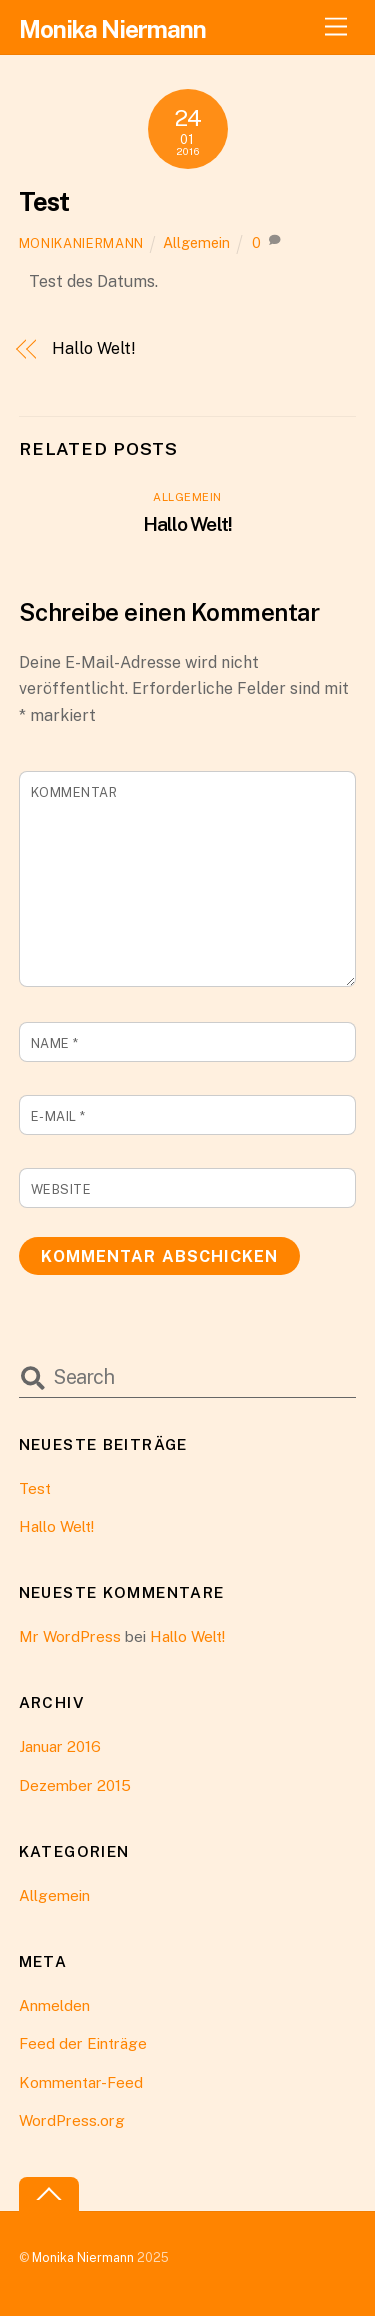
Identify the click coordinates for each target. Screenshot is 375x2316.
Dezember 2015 (75, 1785)
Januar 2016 (60, 1746)
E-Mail (58, 1116)
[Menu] (336, 27)
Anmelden (54, 2005)
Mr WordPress (70, 1636)
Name (55, 1043)
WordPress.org (72, 2120)
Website (61, 1189)
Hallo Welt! (93, 348)
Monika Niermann (83, 2257)
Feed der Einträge (83, 2043)
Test (44, 202)
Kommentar (74, 792)
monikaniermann (81, 243)
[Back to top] (49, 2194)
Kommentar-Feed (81, 2082)
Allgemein (196, 242)
